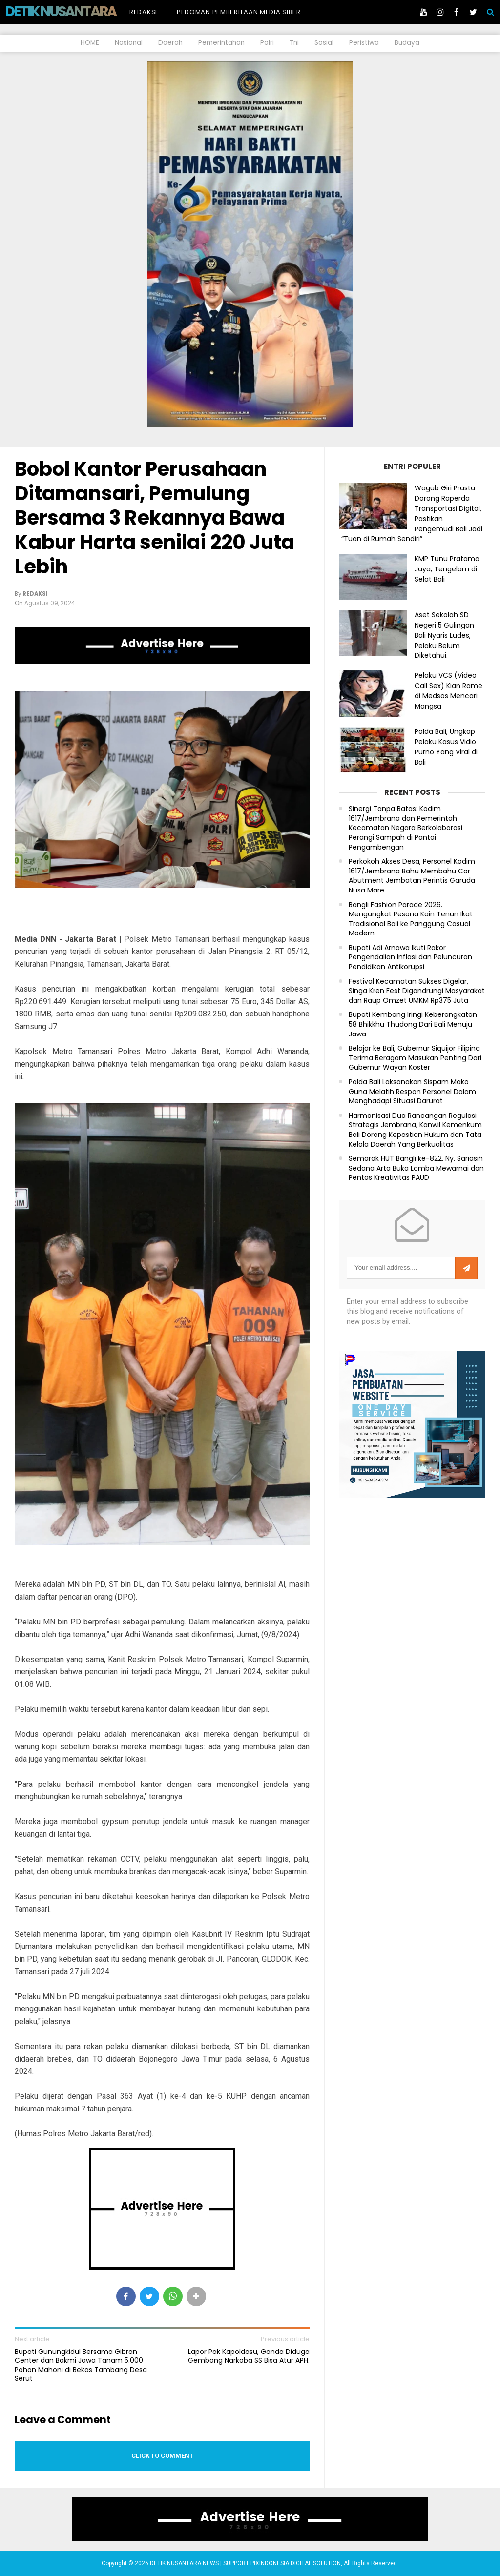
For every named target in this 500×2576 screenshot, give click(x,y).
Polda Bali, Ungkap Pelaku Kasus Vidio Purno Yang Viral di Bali (446, 747)
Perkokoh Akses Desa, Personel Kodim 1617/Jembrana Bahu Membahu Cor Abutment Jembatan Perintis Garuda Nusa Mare (412, 876)
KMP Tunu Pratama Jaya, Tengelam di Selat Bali (447, 569)
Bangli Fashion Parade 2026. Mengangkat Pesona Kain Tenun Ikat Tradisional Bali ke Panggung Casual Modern (411, 919)
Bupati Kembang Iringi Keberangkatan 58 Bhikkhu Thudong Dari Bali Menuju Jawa (413, 1024)
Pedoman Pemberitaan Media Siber (239, 12)
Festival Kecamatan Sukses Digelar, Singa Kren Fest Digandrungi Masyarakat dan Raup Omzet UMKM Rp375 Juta (417, 991)
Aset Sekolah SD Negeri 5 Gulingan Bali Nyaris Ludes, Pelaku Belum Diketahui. (444, 635)
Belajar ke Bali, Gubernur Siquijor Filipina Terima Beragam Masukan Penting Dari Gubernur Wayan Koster (415, 1058)
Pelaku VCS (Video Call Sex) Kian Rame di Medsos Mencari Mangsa (448, 690)
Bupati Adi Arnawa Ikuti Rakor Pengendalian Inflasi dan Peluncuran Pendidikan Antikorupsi (410, 957)
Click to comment (162, 2455)
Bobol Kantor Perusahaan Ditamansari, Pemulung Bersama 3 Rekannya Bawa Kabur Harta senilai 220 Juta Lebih (154, 517)
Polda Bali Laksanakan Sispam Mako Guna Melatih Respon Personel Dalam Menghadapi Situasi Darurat (412, 1091)
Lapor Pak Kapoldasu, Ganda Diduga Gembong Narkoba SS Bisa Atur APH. (249, 2356)
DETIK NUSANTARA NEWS (79, 11)
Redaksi (143, 12)
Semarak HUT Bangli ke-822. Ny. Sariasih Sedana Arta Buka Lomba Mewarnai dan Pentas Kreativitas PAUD (416, 1168)
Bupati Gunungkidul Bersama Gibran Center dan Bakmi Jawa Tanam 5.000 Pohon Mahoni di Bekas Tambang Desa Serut (81, 2365)
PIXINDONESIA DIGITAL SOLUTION (295, 2563)
